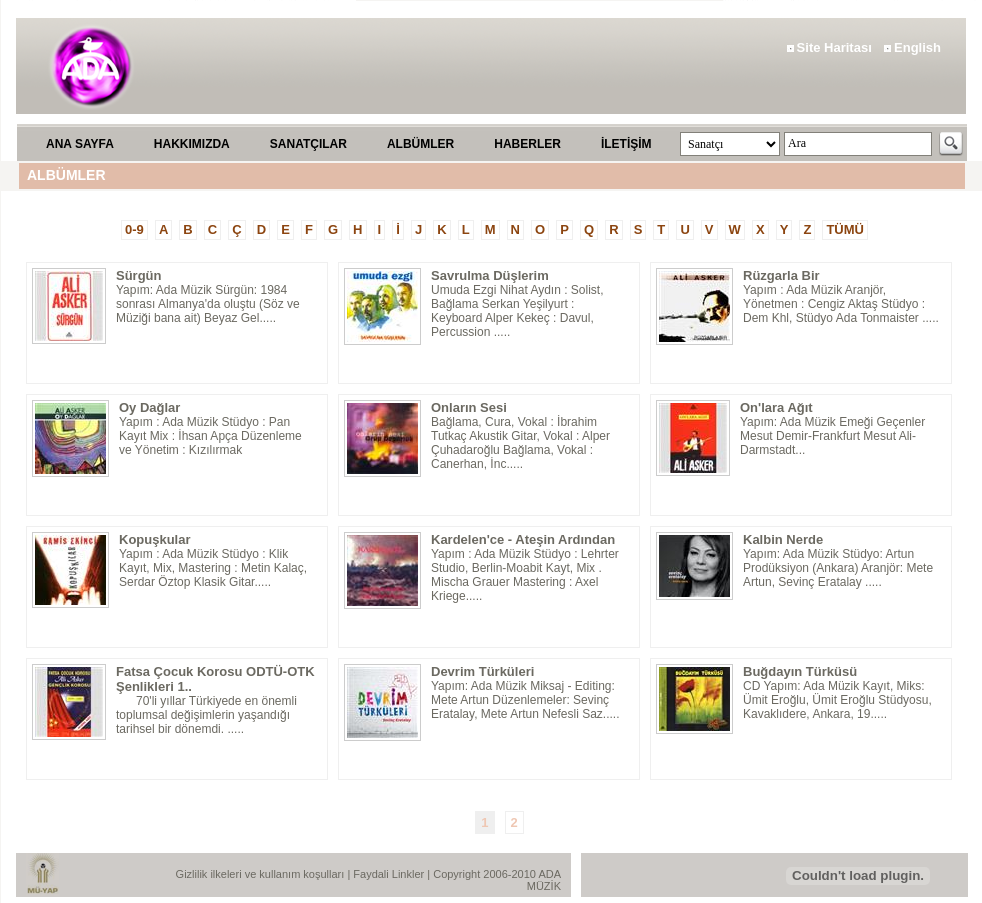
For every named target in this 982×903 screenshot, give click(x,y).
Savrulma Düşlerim (490, 275)
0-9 (134, 229)
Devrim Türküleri (482, 671)
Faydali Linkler (390, 874)
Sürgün (139, 275)
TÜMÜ (845, 229)
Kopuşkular (155, 539)
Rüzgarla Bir (781, 275)
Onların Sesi (469, 407)
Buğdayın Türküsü (800, 671)
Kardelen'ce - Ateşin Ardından (523, 539)
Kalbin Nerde (783, 539)
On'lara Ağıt (776, 407)
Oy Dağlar (149, 407)
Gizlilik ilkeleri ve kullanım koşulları (262, 874)
